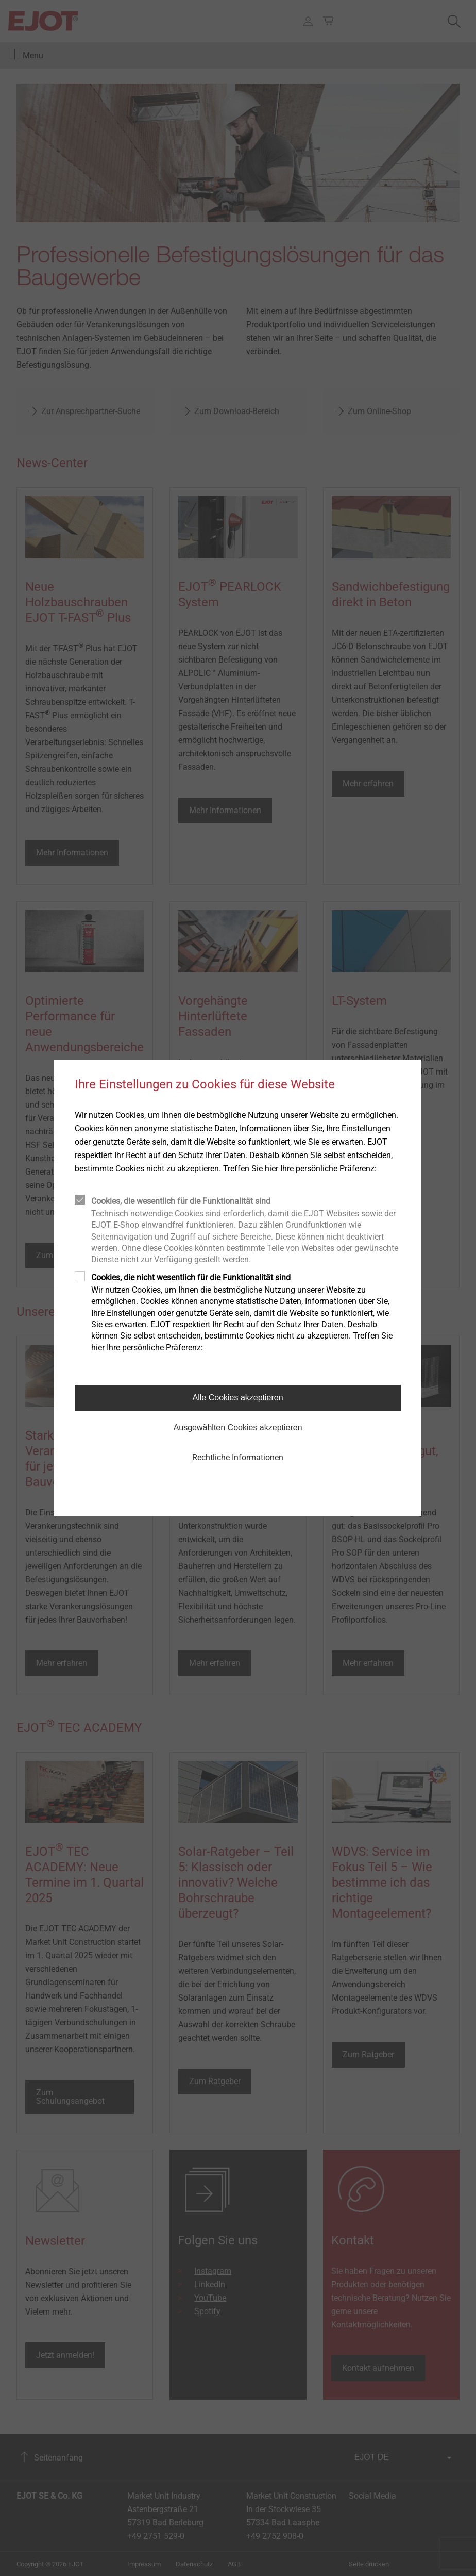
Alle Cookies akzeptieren (238, 1397)
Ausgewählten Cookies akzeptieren (238, 1427)
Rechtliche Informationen (237, 1457)
